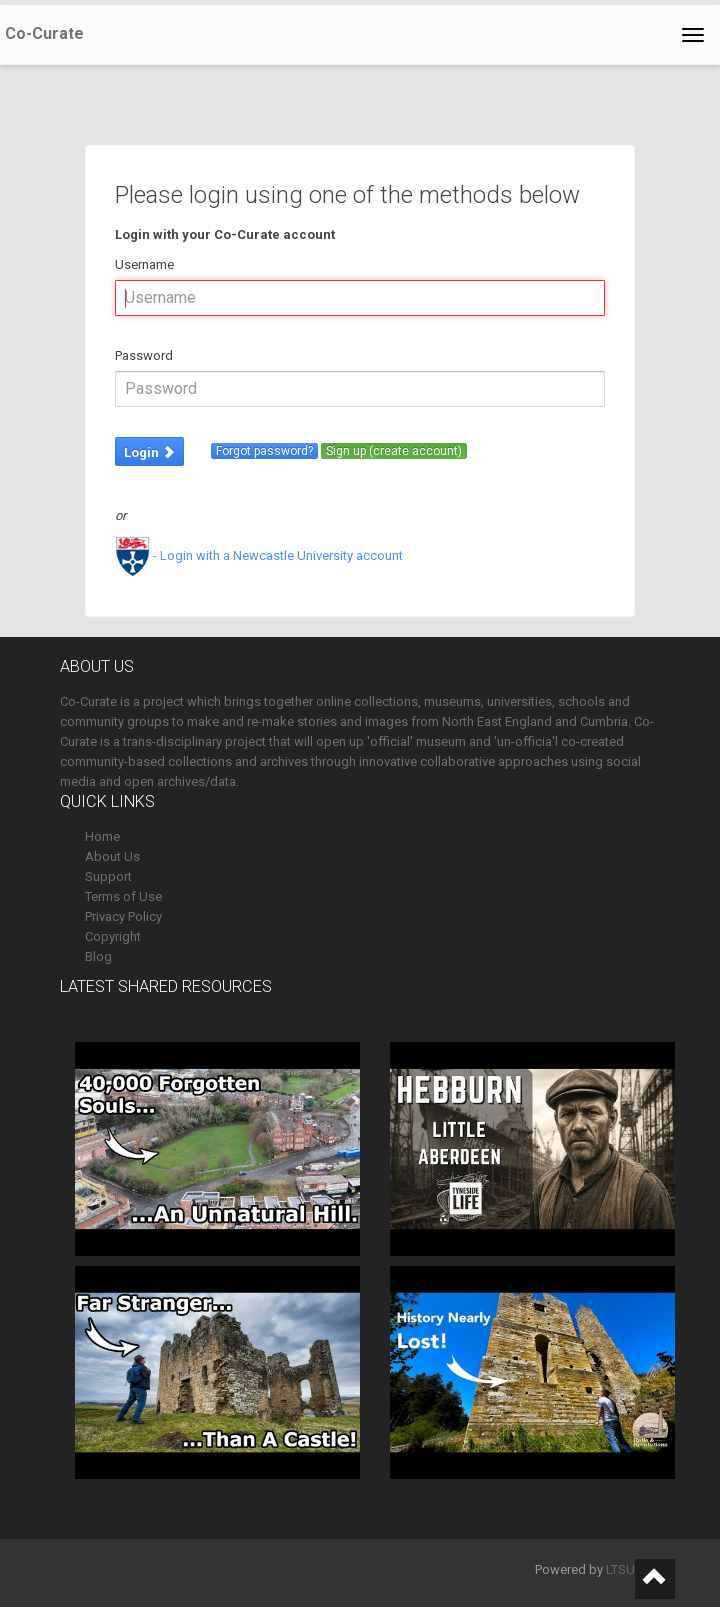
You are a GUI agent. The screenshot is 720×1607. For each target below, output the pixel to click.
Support (108, 876)
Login (149, 452)
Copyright (113, 936)
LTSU (620, 1569)
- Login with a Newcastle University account (259, 555)
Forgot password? (264, 451)
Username (144, 264)
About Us (112, 856)
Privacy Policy (123, 916)
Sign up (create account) (394, 451)
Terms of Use (123, 896)
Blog (98, 956)
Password (144, 355)
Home (102, 836)
